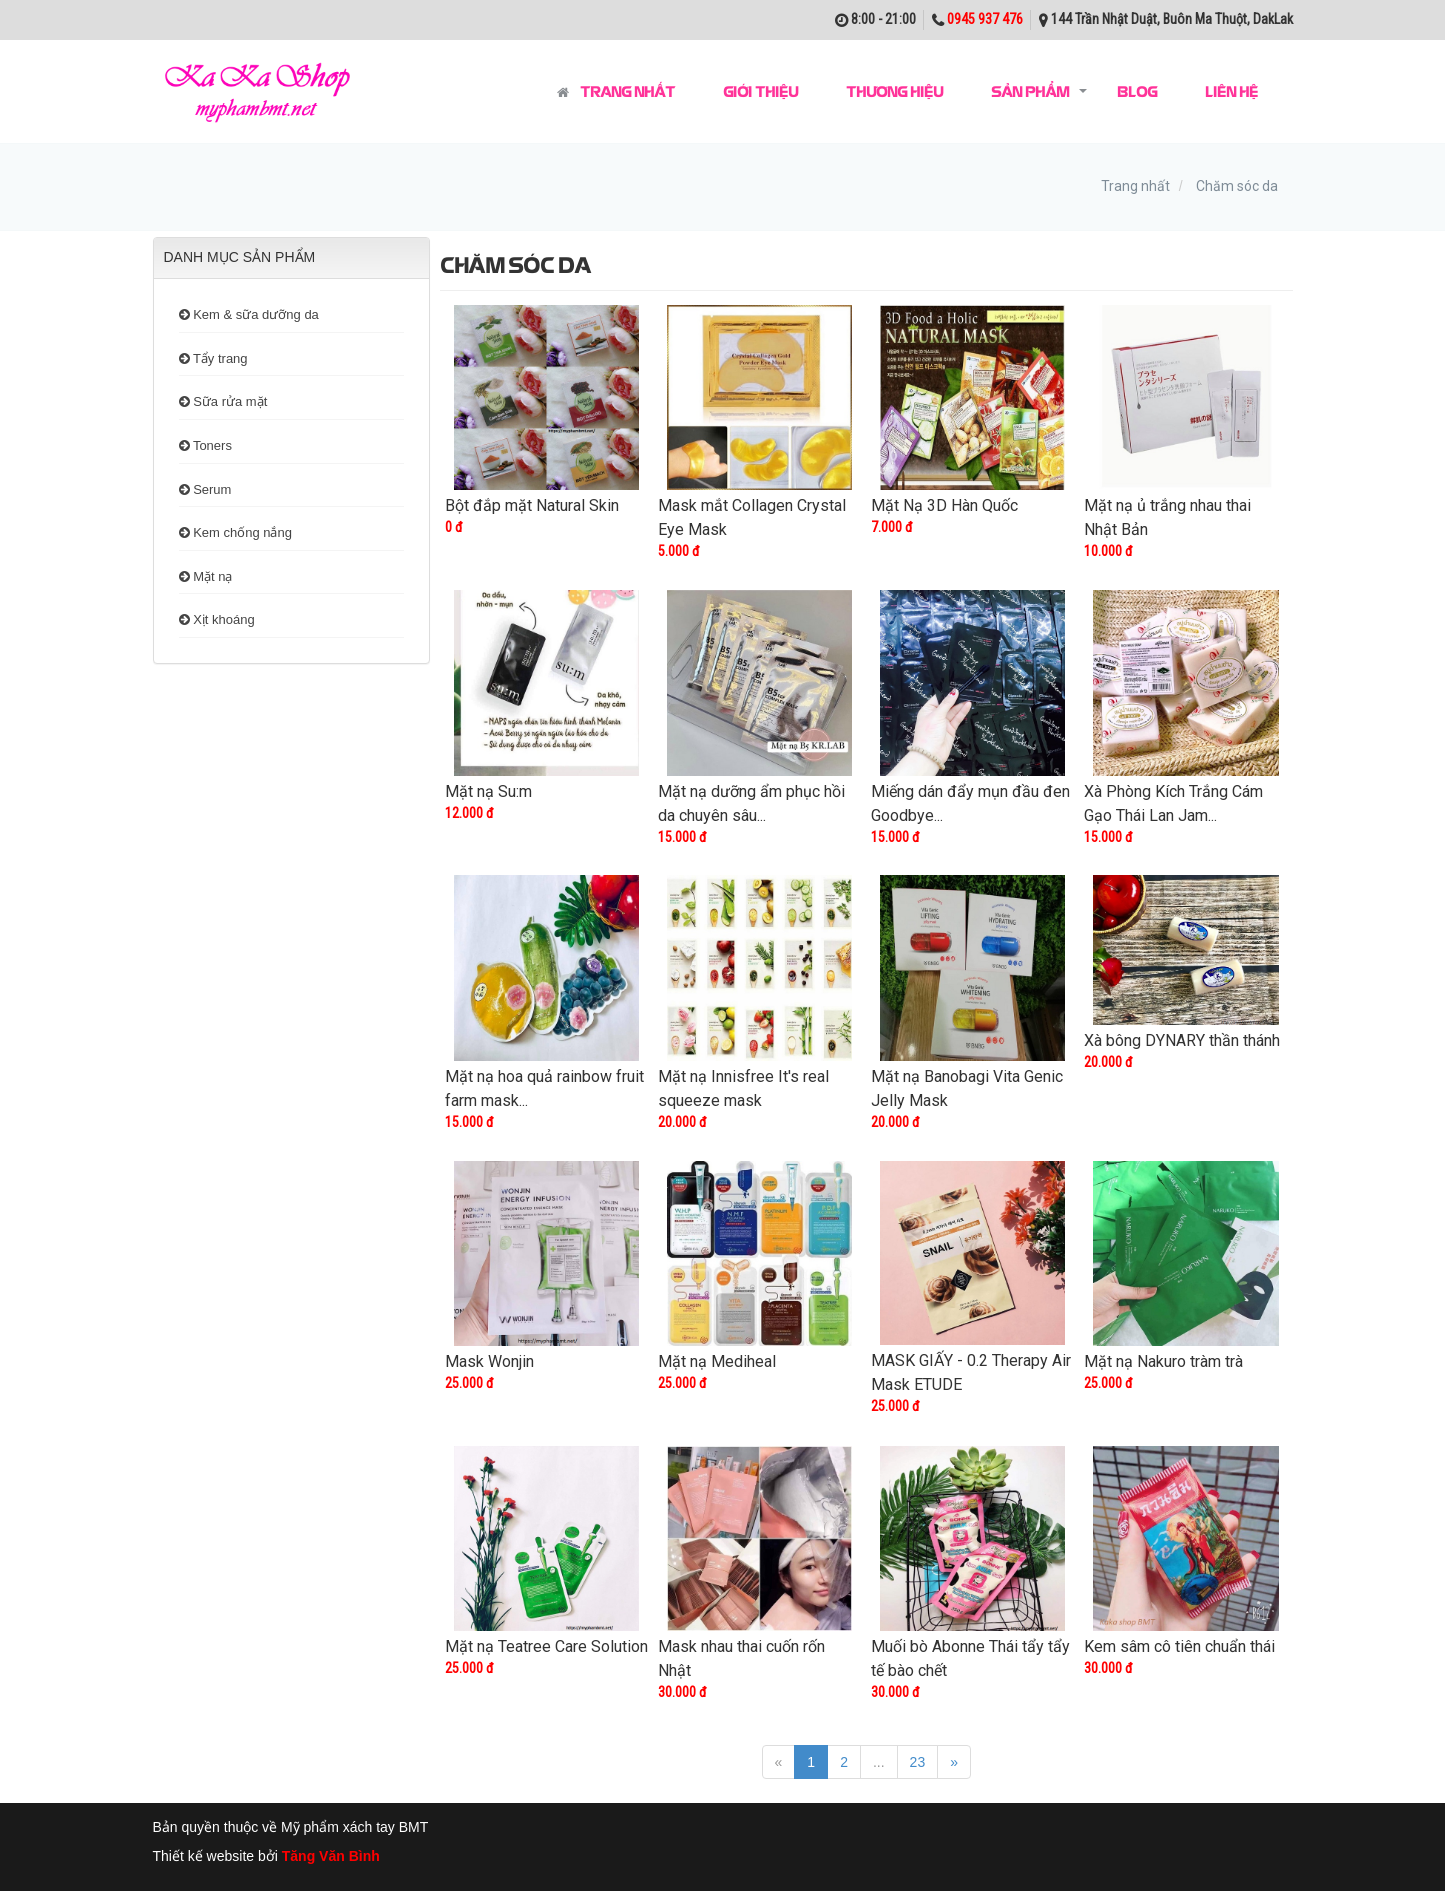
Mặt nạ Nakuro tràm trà (1163, 1361)
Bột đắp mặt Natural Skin (532, 505)
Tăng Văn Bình (331, 1856)
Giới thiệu (760, 90)
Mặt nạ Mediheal (717, 1361)
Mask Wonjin (489, 1361)
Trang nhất (616, 92)
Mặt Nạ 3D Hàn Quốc (944, 505)
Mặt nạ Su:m (488, 791)
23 (918, 1762)
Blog (1137, 90)
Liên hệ (1231, 90)
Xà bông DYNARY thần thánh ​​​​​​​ (1184, 1040)
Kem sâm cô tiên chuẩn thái (1179, 1646)
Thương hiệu (894, 90)
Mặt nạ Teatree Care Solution (546, 1646)
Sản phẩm (1030, 90)
